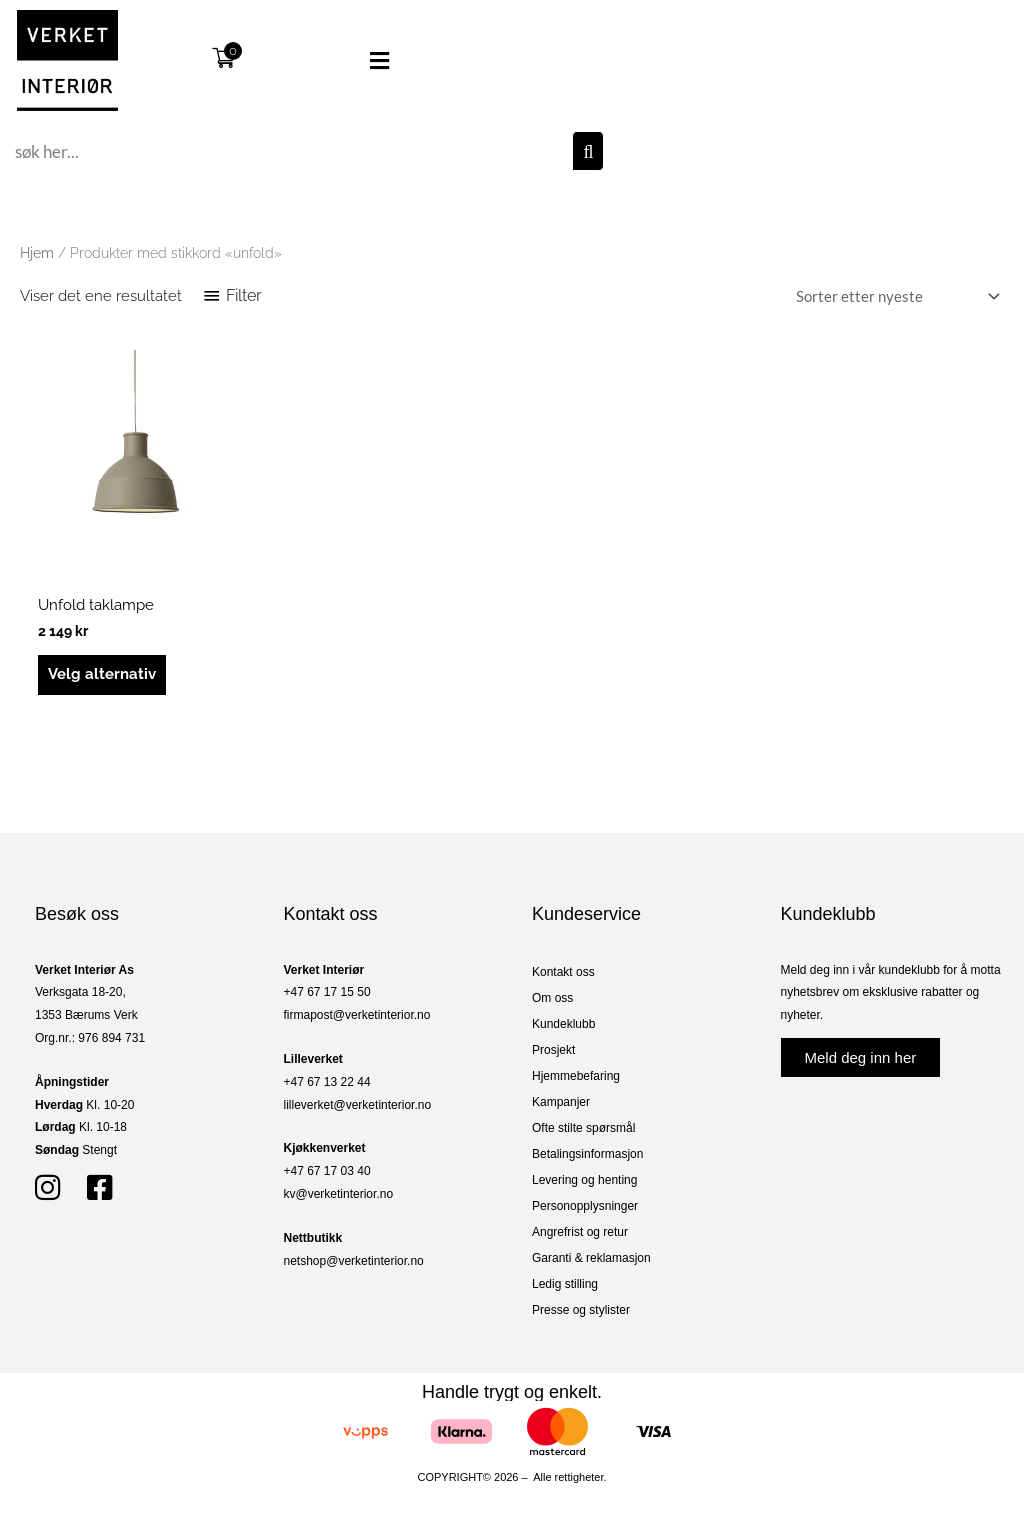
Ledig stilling (565, 1284)
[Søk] (588, 151)
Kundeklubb (563, 1024)
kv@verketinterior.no (339, 1194)
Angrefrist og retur (580, 1232)
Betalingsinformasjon (587, 1154)
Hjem (37, 253)
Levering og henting (584, 1180)
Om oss (552, 998)
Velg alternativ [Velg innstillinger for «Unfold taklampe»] (102, 674)
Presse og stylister (581, 1310)
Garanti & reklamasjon (591, 1258)
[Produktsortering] (894, 296)
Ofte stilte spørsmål (583, 1128)
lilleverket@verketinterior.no (358, 1105)
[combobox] (291, 151)
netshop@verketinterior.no (354, 1261)
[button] (348, 61)
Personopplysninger (585, 1206)
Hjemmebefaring (576, 1076)
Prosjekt (553, 1050)
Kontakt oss (563, 972)
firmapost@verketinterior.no (357, 1015)
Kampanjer (561, 1102)
